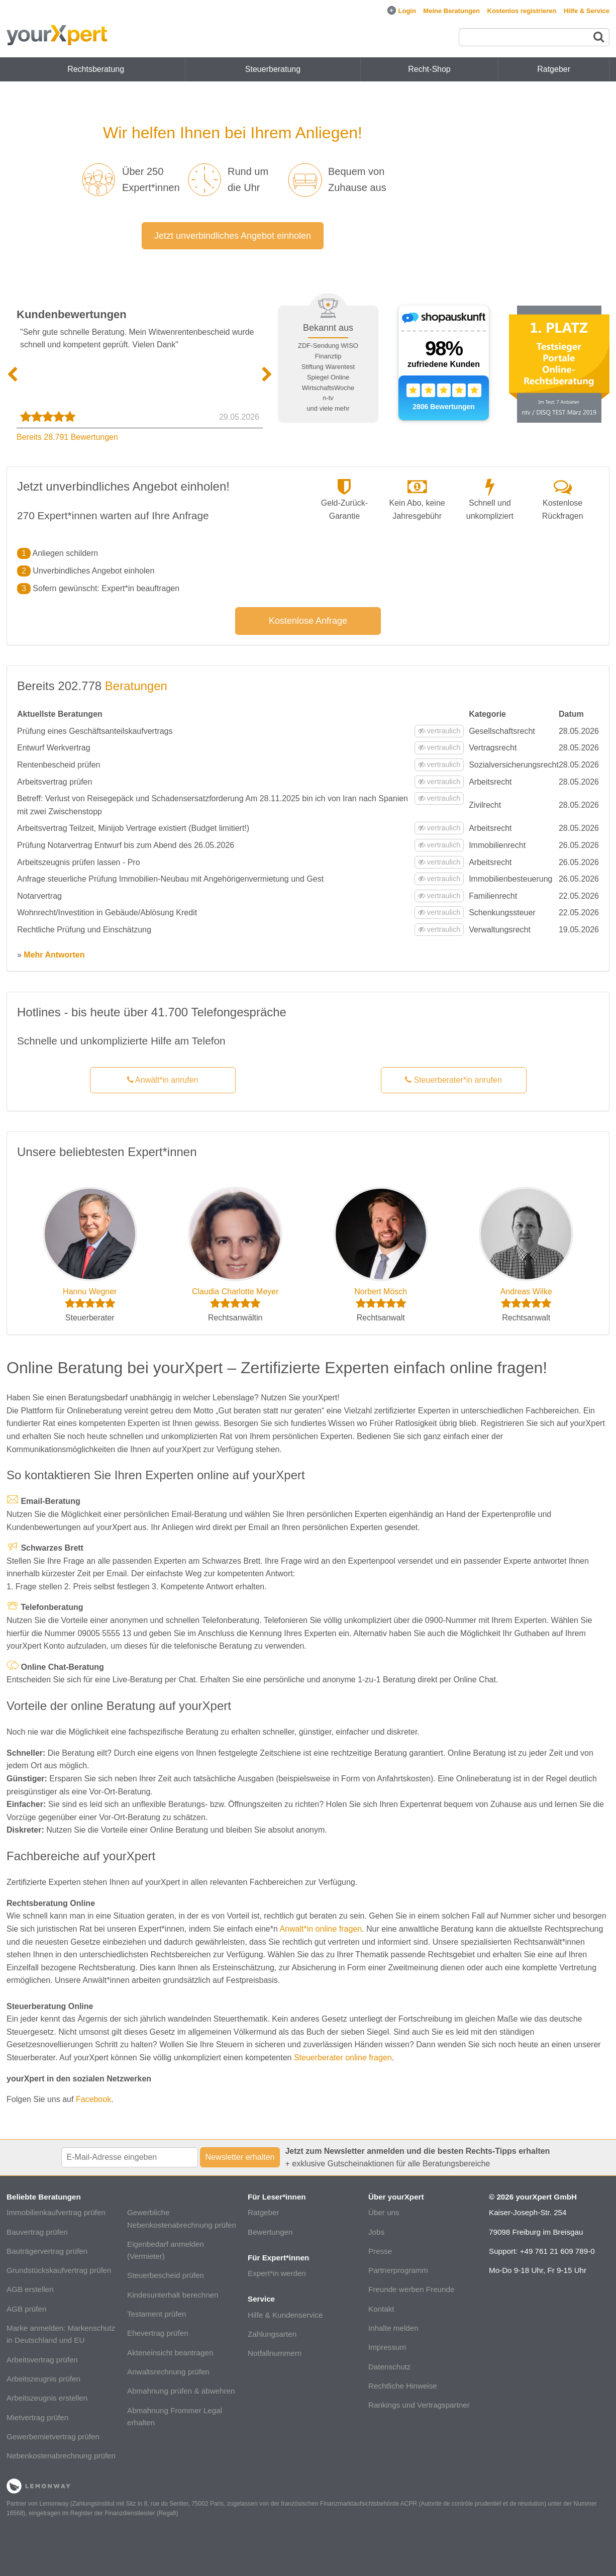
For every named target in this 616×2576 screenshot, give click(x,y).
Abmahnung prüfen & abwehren (181, 2391)
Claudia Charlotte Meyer (235, 1291)
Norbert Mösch (380, 1291)
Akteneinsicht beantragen (170, 2352)
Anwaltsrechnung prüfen (168, 2371)
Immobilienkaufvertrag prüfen (56, 2212)
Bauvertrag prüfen (37, 2232)
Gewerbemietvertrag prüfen (53, 2436)
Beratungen (136, 686)
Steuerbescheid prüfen (165, 2275)
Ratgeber (263, 2212)
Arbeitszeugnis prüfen (43, 2378)
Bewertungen (270, 2232)
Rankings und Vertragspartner (419, 2405)
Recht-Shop (429, 69)
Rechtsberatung (95, 69)
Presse (380, 2251)
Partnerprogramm (398, 2270)
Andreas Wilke (526, 1291)
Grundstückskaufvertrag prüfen (59, 2270)
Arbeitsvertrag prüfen (42, 2359)
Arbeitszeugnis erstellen (47, 2398)
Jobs (376, 2232)
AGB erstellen (30, 2289)
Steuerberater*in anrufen (453, 1080)
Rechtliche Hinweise (402, 2385)
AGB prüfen (26, 2309)
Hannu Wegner (90, 1291)
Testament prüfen (156, 2314)
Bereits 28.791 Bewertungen (67, 437)
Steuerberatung (272, 69)
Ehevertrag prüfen (157, 2333)
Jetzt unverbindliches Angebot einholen (232, 236)
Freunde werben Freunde (411, 2289)
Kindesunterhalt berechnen (173, 2295)
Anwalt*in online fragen (320, 1929)
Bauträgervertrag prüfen (47, 2251)
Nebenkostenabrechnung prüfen (61, 2455)
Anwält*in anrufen (162, 1080)
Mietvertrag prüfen (37, 2417)
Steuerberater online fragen (343, 2057)
